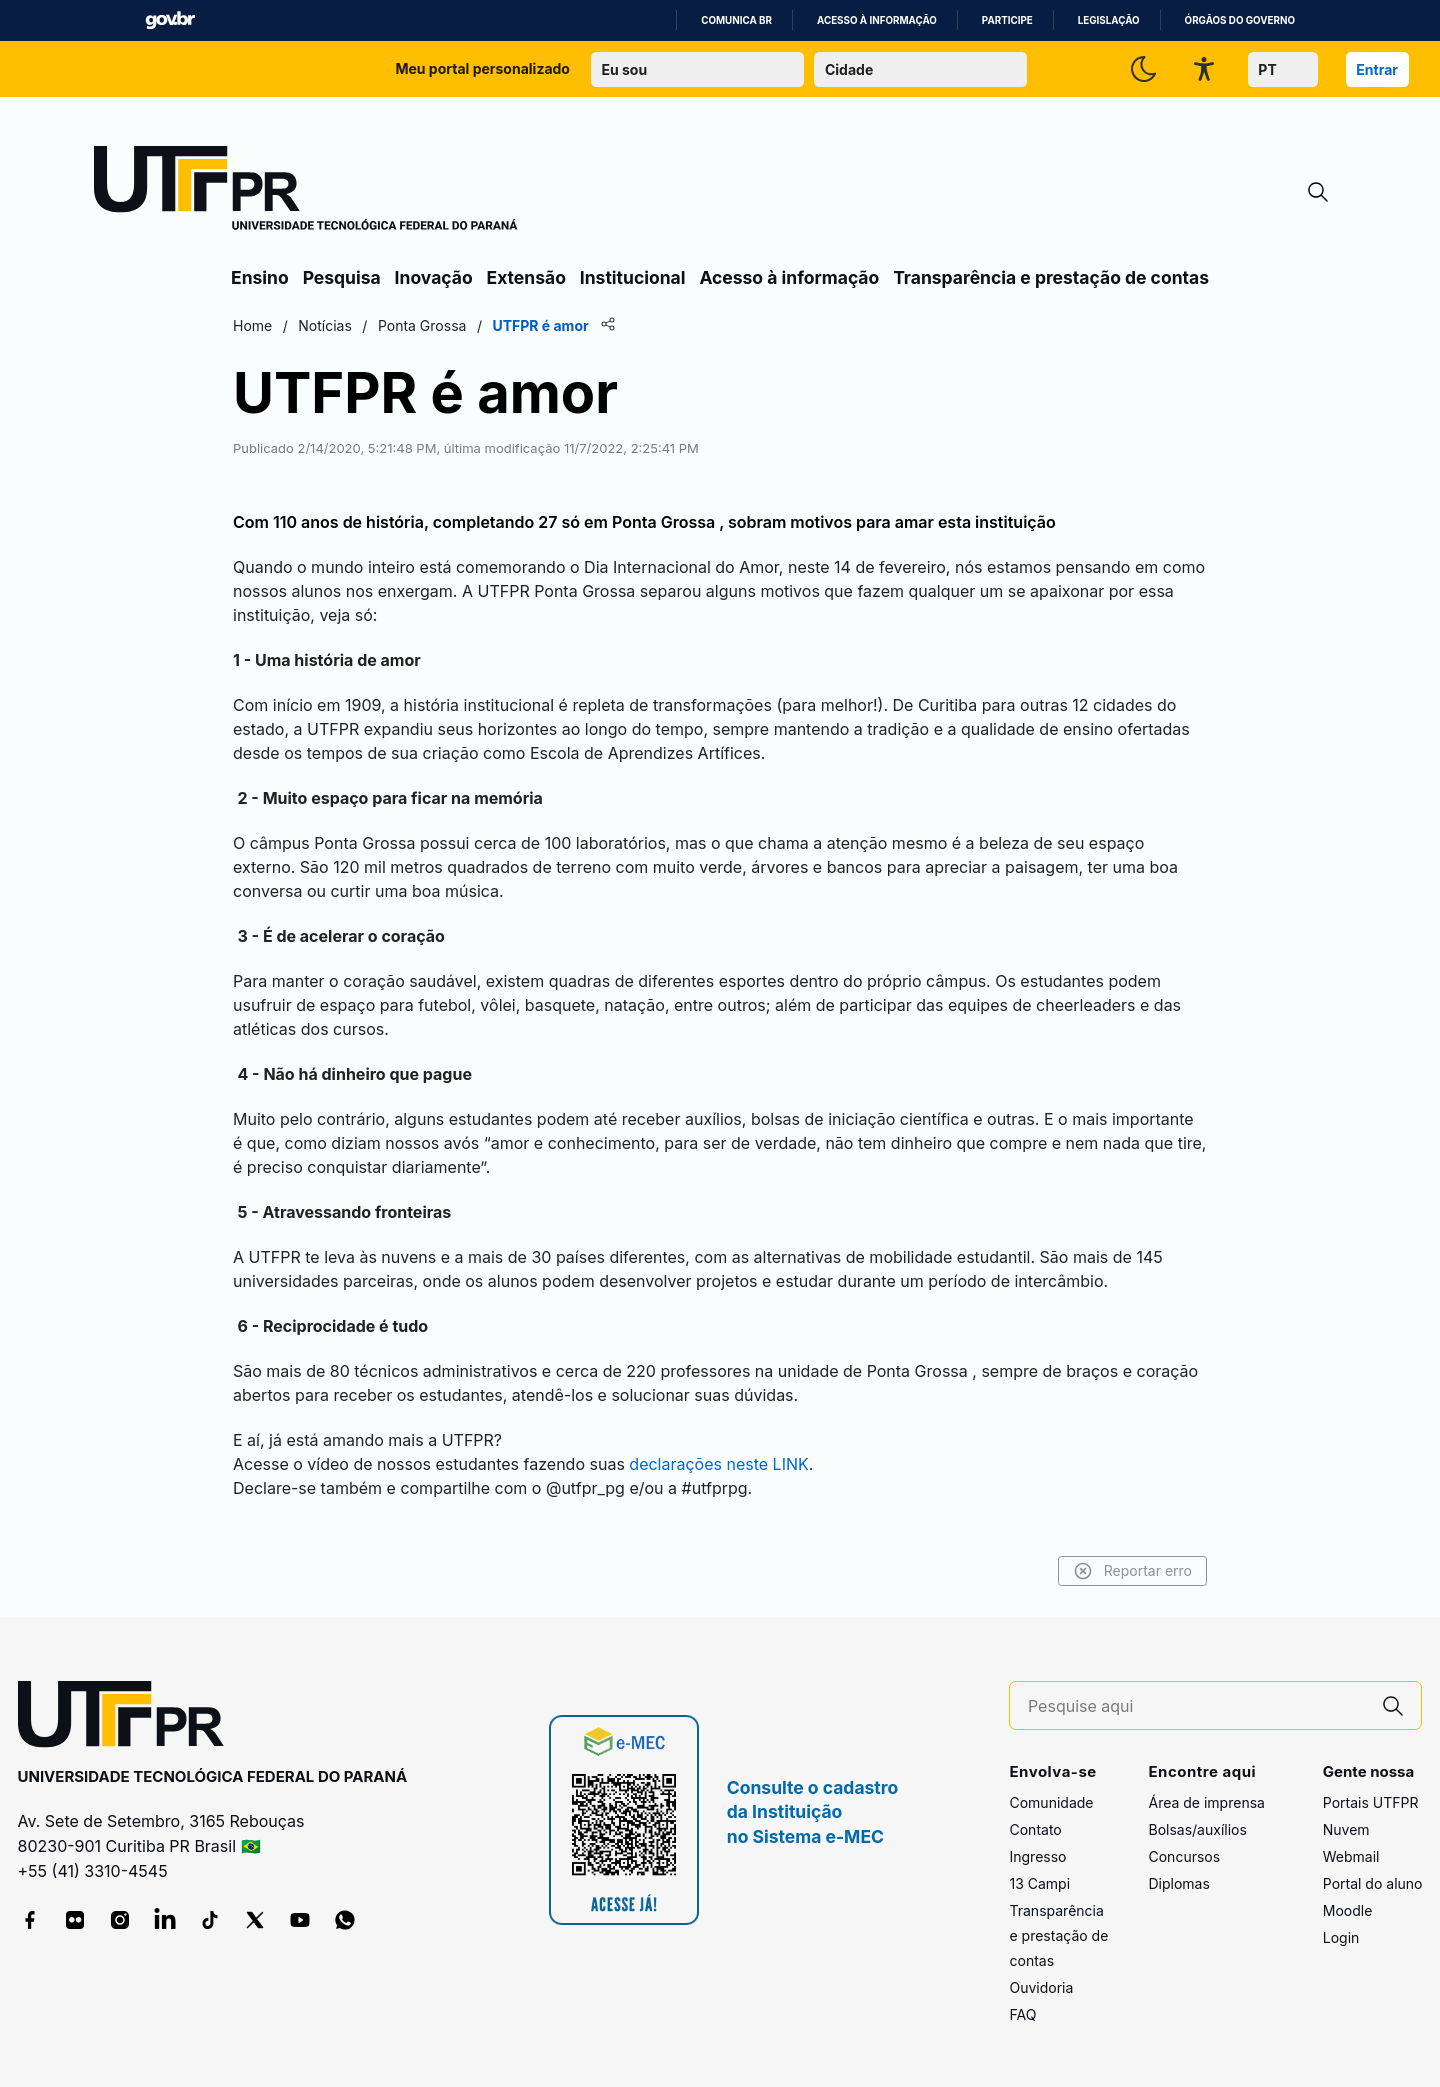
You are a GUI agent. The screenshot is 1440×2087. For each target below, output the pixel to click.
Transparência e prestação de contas (1051, 277)
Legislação (1109, 20)
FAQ (1022, 2014)
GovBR (170, 20)
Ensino (260, 277)
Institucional (633, 277)
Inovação (434, 277)
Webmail (1351, 1856)
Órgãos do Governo (1240, 20)
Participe (1007, 20)
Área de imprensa (1206, 1802)
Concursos (1184, 1856)
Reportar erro (1132, 1571)
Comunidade (1051, 1802)
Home (252, 325)
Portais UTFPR (1371, 1802)
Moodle (1348, 1910)
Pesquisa (342, 277)
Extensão (526, 277)
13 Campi (1039, 1883)
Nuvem (1346, 1829)
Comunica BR (736, 20)
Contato (1035, 1829)
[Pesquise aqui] (1197, 1706)
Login (1341, 1937)
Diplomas (1178, 1883)
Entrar (1377, 69)
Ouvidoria (1041, 1987)
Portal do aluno (1373, 1883)
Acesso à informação (877, 20)
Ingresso (1037, 1856)
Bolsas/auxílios (1197, 1829)
